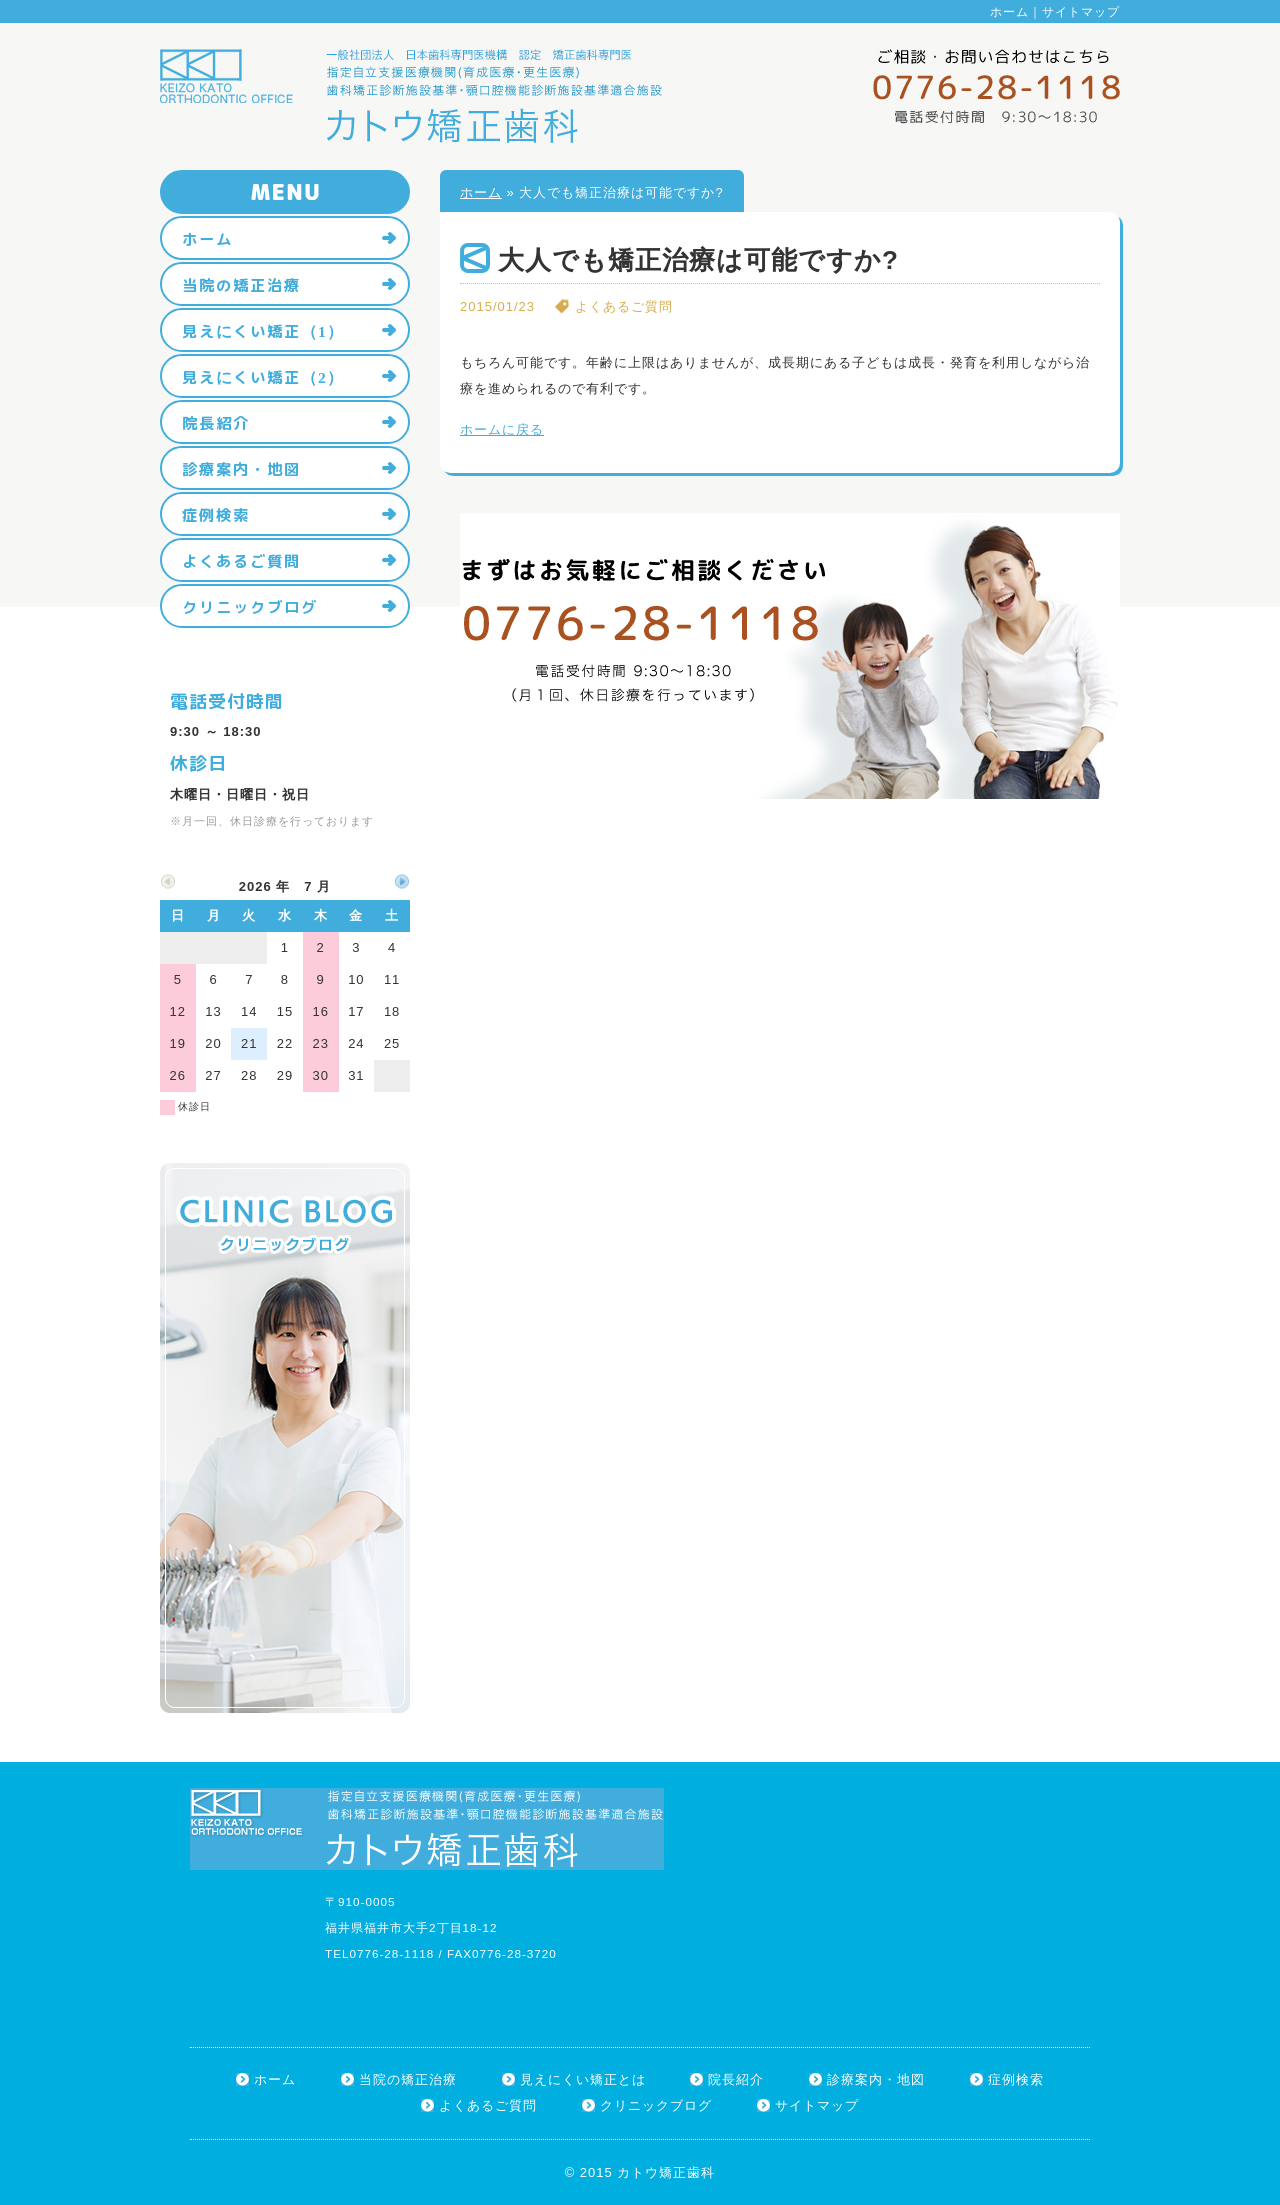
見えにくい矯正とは (583, 2079)
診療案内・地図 (241, 469)
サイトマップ (1081, 11)
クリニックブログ (250, 607)
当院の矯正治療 (241, 285)
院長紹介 (216, 423)
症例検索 (216, 515)
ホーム (1009, 11)
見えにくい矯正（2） (263, 377)
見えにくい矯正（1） (263, 331)
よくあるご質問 (241, 561)
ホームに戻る (502, 429)
